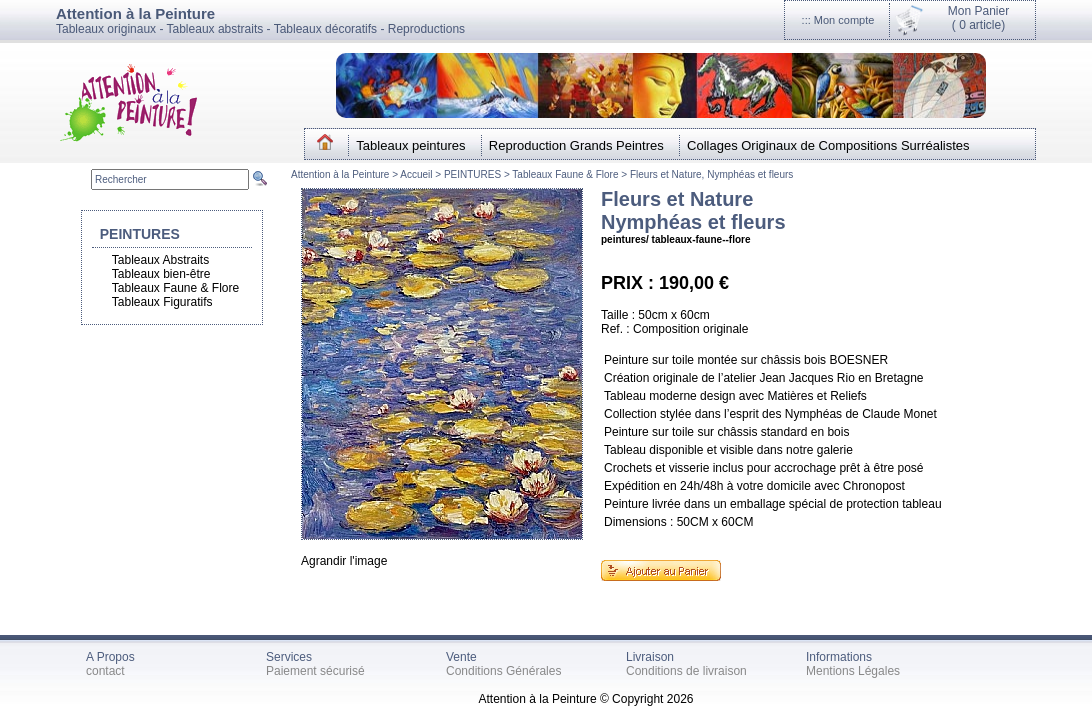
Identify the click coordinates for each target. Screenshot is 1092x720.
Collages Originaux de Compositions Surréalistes (828, 145)
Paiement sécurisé (315, 671)
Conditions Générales (503, 671)
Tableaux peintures (410, 145)
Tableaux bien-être (161, 274)
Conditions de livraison (686, 671)
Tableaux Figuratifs (162, 302)
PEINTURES (472, 174)
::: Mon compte (838, 20)
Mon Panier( (978, 18)
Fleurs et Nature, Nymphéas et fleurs (711, 174)
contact (105, 671)
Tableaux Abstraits (160, 260)
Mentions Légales (853, 671)
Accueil (417, 174)
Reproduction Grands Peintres (576, 145)
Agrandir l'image (344, 561)
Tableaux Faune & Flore (565, 174)
